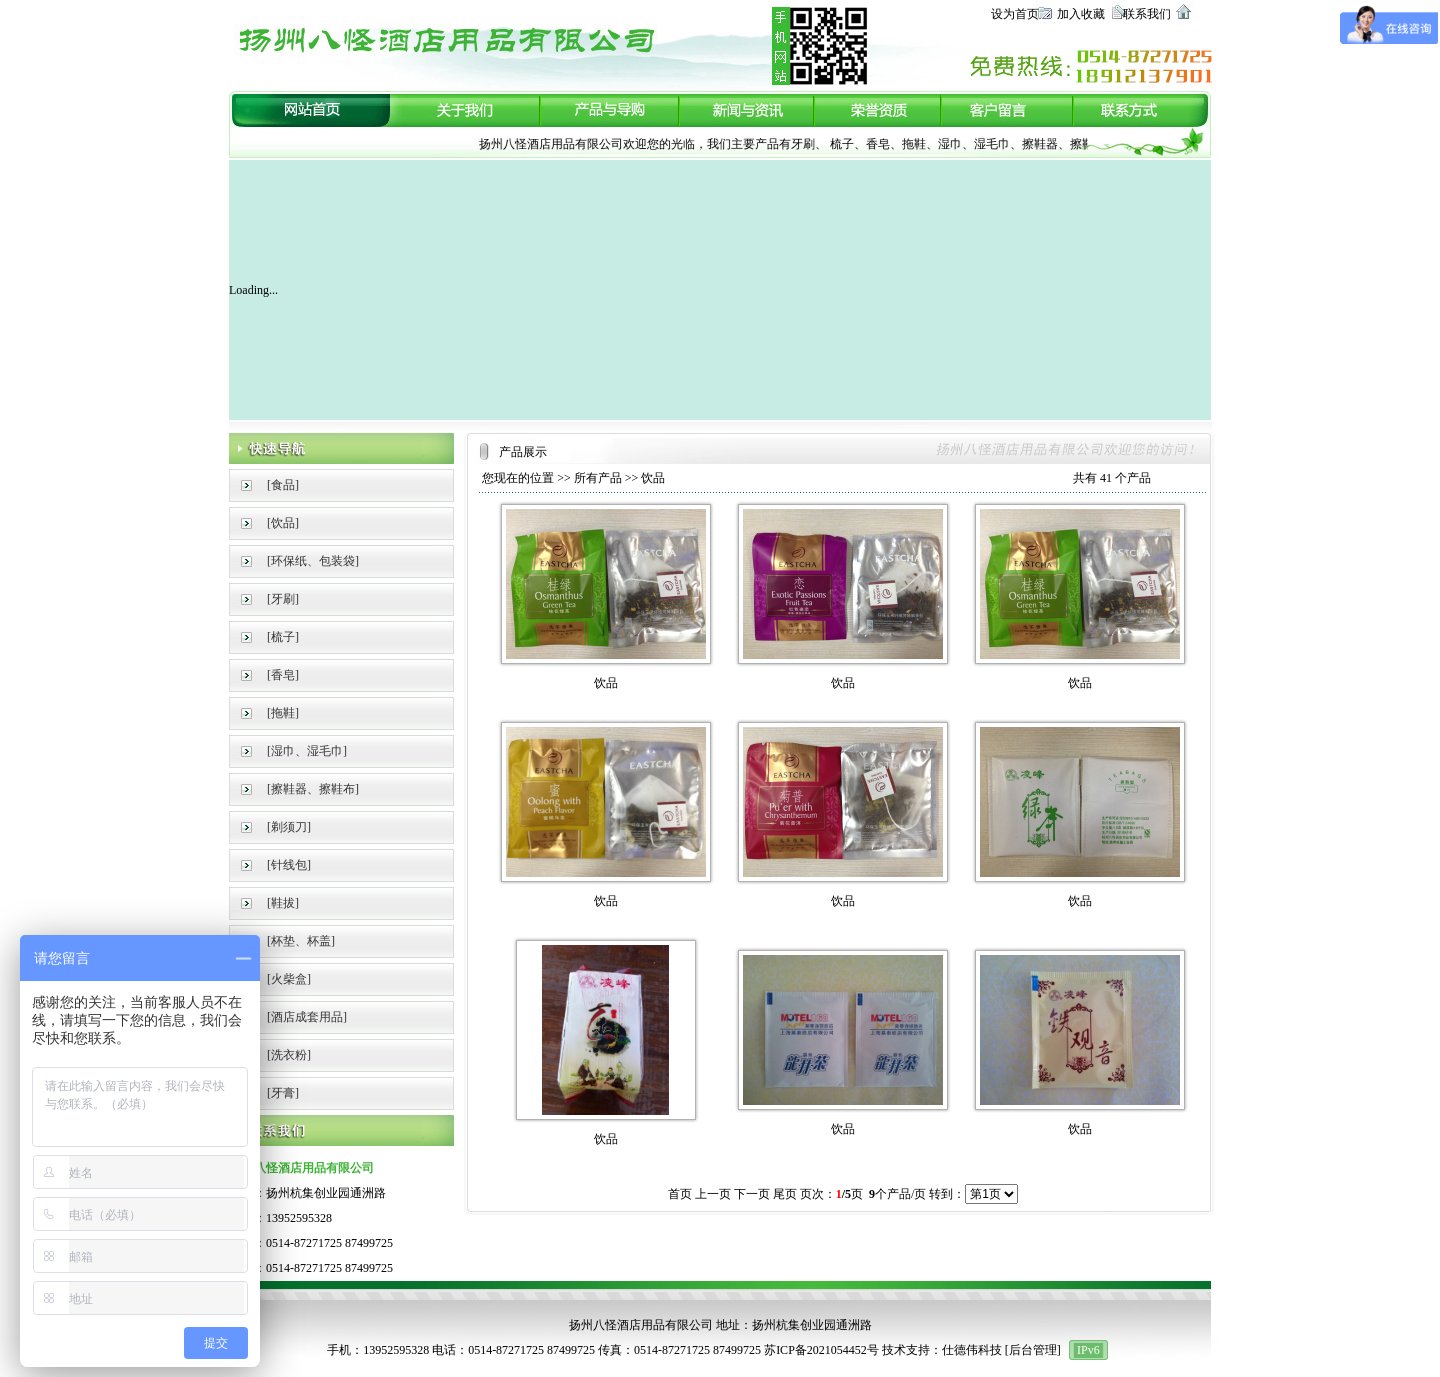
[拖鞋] (283, 713)
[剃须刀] (289, 827)
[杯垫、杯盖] (301, 941)
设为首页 (1015, 14)
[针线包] (289, 865)
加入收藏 (1081, 14)
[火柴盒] (289, 979)
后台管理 (1033, 1350)
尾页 (785, 1194)
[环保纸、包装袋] (313, 561)
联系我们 (1147, 14)
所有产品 (598, 478)
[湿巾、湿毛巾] (307, 751)
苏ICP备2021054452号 (821, 1350)
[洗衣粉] (289, 1055)
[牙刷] (283, 599)
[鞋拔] (283, 903)
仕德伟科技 (972, 1350)
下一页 (752, 1194)
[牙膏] (283, 1093)
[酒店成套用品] (307, 1017)
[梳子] (283, 637)
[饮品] (283, 523)
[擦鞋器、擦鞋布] (313, 789)
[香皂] (283, 675)
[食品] (283, 485)
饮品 (653, 478)
